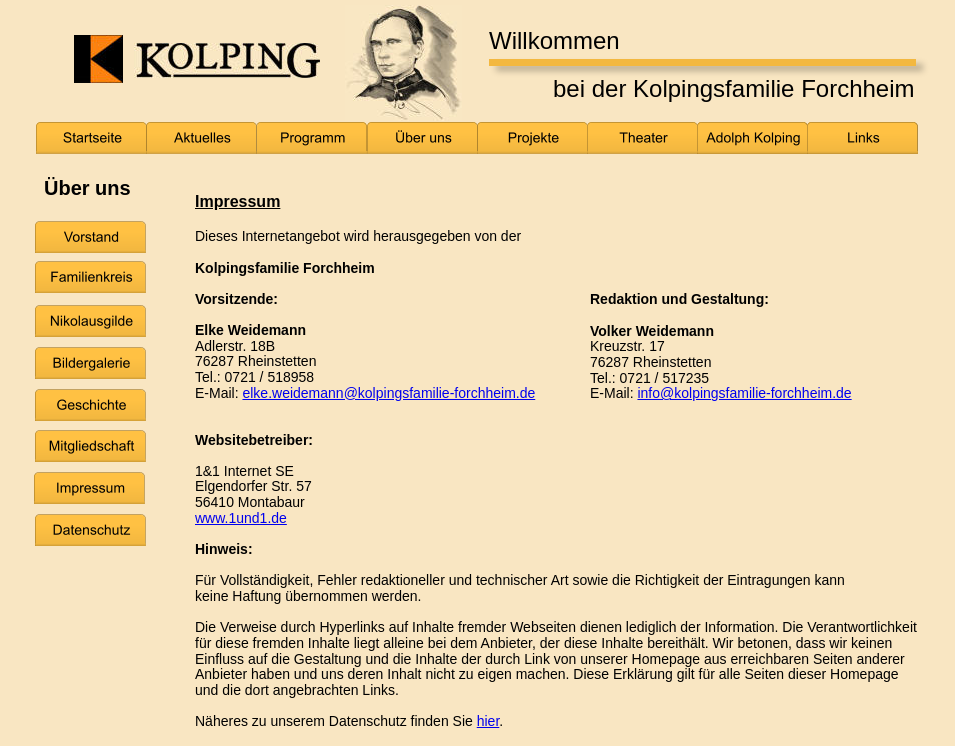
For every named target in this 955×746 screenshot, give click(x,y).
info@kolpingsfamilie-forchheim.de (744, 393)
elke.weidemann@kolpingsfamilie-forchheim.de (388, 393)
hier (488, 721)
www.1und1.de (241, 518)
